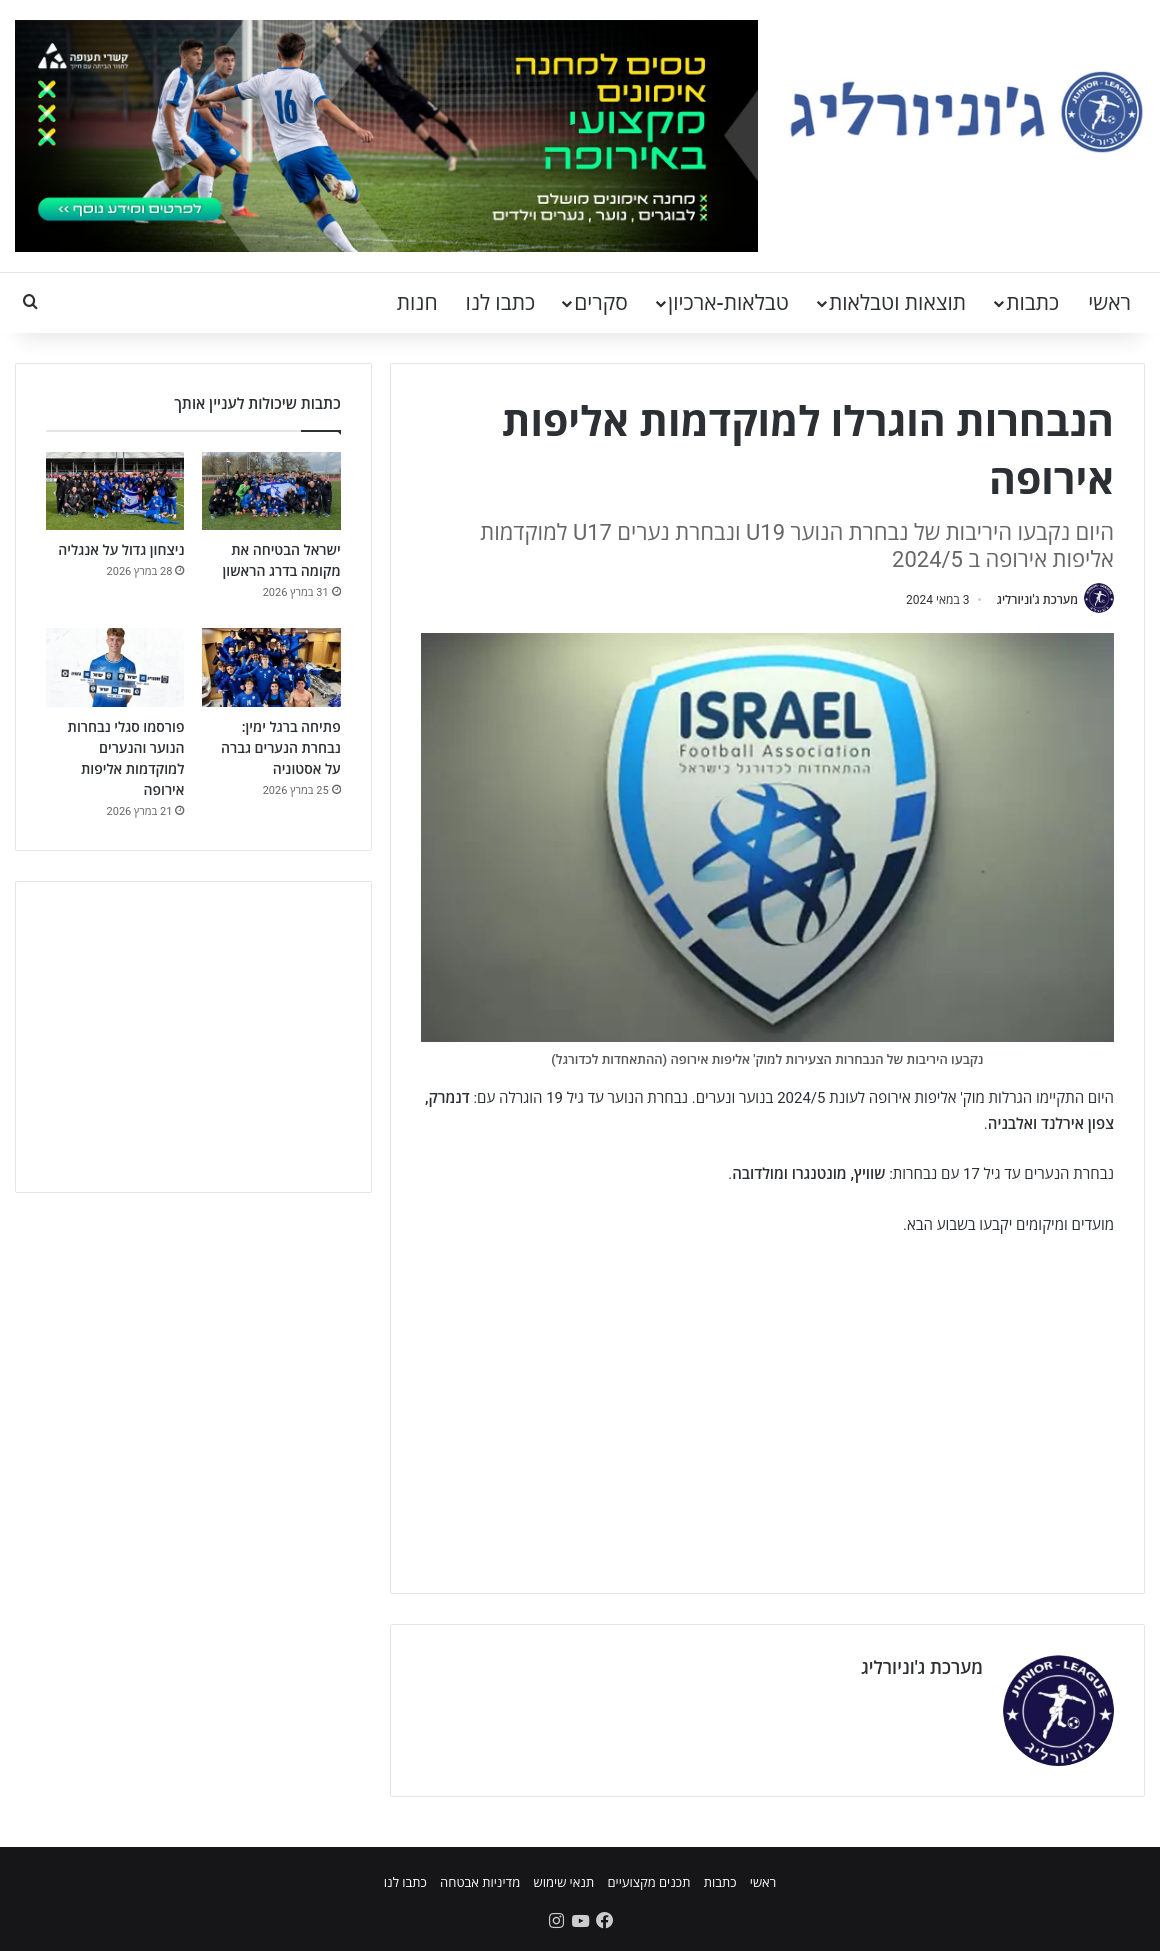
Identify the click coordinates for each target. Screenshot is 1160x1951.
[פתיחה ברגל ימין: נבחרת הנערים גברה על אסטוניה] (271, 667)
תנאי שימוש (563, 1882)
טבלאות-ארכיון (728, 303)
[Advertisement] (767, 1403)
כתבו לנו (501, 303)
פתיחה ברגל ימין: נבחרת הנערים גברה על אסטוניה (281, 748)
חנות (417, 303)
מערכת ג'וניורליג (1037, 600)
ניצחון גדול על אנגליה (121, 550)
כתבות (1032, 303)
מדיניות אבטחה (480, 1882)
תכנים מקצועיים (648, 1882)
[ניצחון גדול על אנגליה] (115, 491)
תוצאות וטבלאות (897, 303)
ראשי (1109, 303)
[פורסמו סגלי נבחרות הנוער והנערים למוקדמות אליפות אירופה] (115, 667)
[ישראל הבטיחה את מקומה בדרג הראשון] (271, 491)
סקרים (601, 303)
